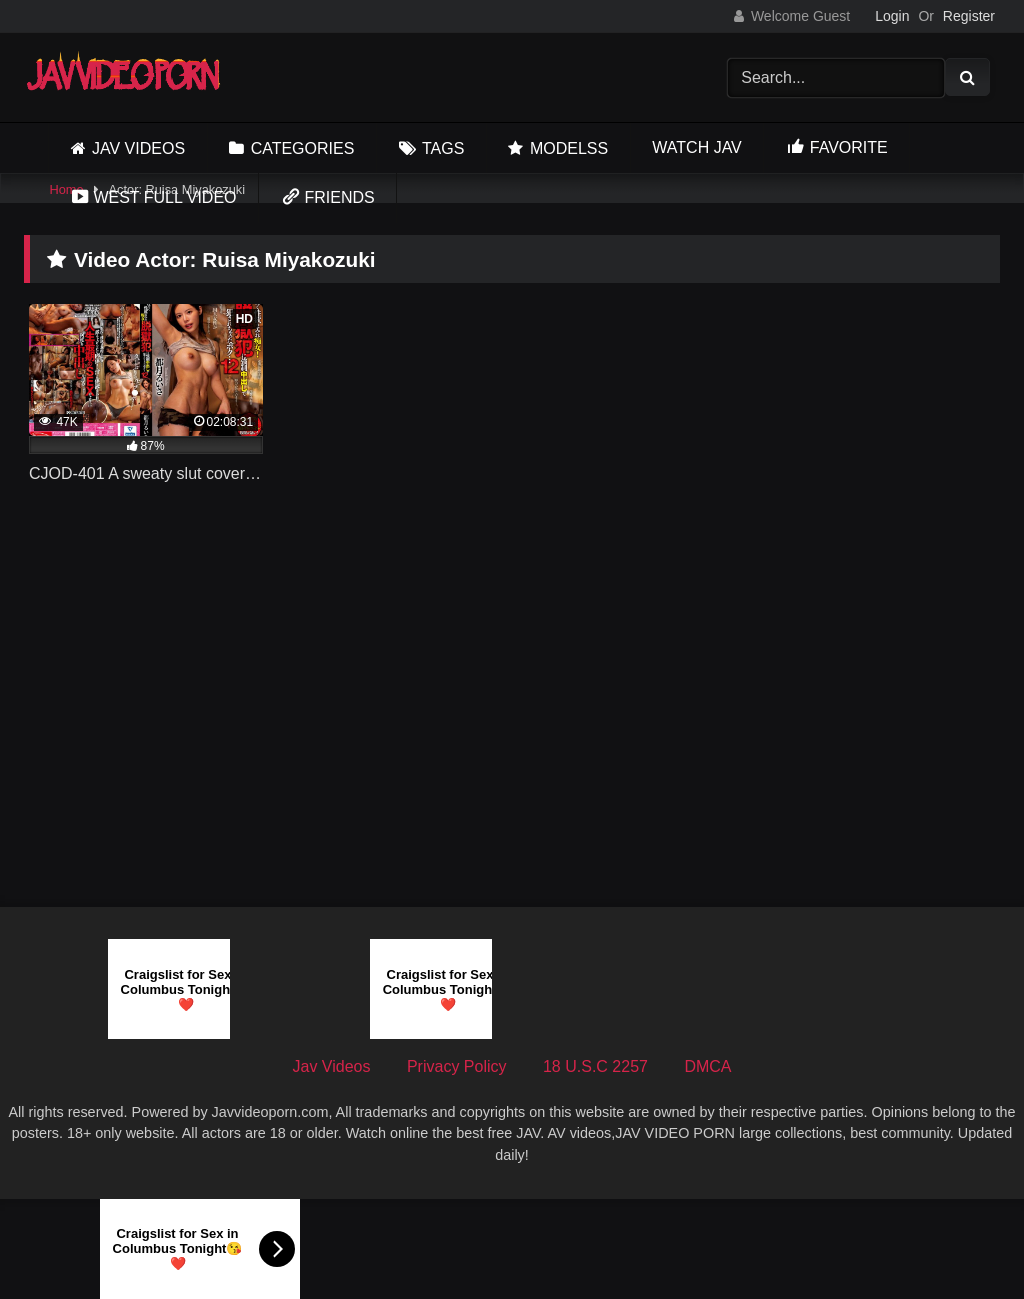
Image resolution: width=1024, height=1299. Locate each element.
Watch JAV (696, 147)
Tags (443, 148)
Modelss (569, 148)
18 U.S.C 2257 (595, 1066)
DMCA (707, 1066)
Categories (303, 148)
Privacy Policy (457, 1066)
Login (892, 16)
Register (969, 16)
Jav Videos (138, 148)
